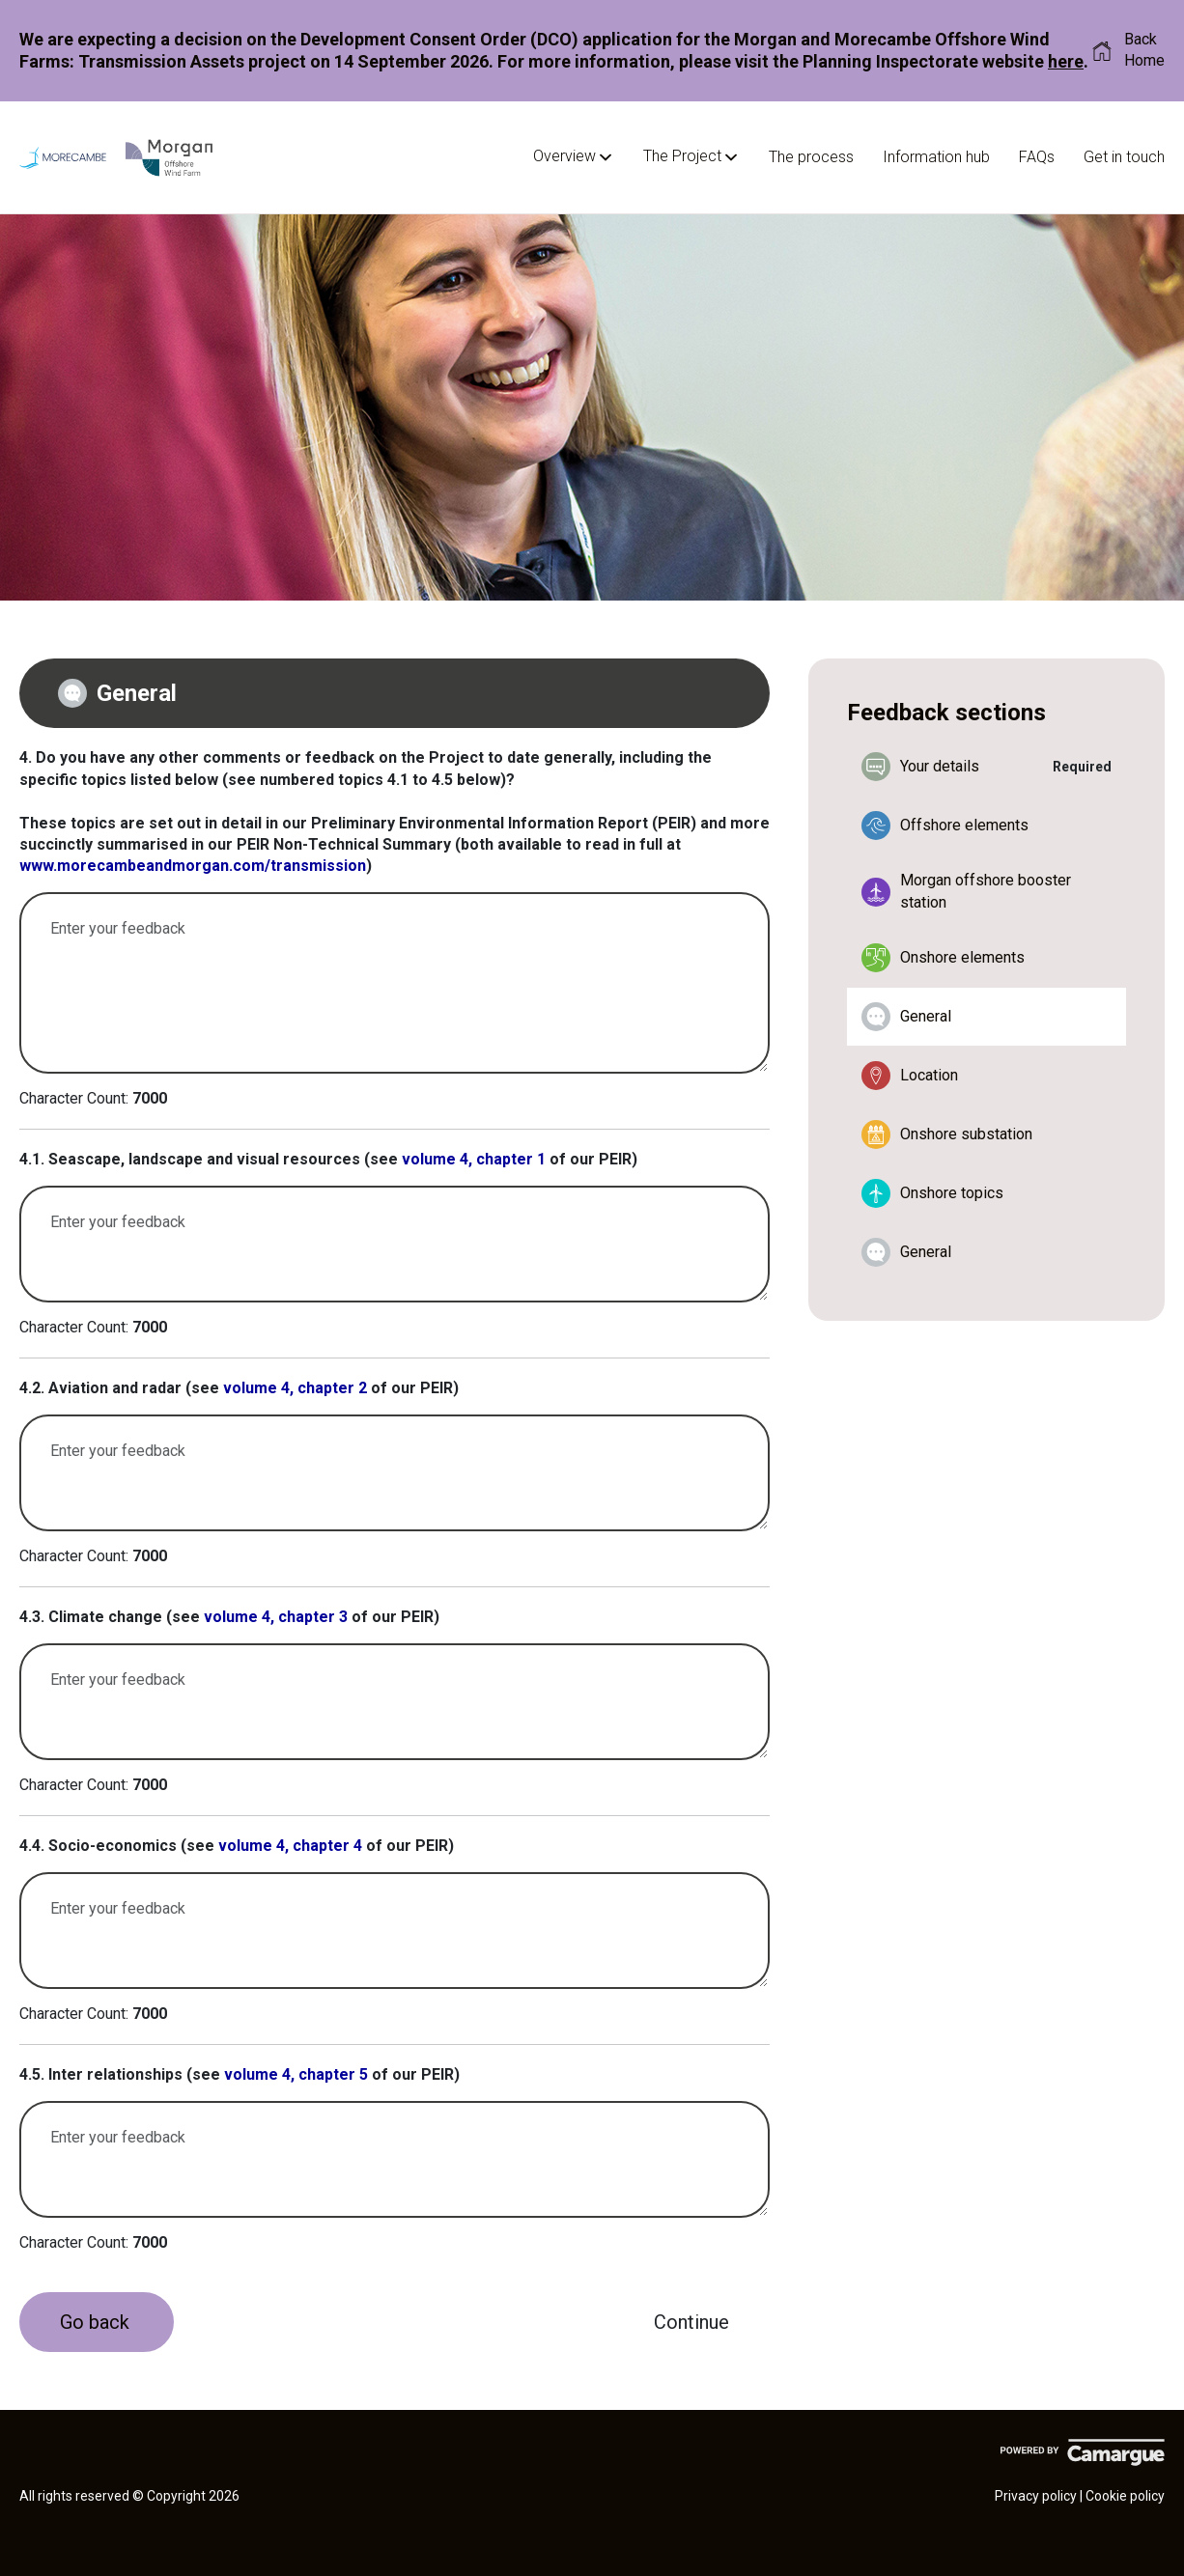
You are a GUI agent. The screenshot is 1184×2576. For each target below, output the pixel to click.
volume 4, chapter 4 (290, 1845)
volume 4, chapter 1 (474, 1159)
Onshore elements (943, 957)
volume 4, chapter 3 (276, 1617)
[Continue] (691, 2322)
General (906, 1016)
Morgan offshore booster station (966, 890)
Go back (94, 2322)
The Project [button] (691, 157)
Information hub (936, 157)
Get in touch (1124, 157)
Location (909, 1075)
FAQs (1037, 157)
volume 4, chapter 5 (296, 2074)
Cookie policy (1125, 2496)
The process (811, 157)
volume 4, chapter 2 (295, 1388)
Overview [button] (573, 157)
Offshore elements (945, 825)
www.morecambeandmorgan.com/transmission (192, 865)
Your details (920, 766)
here (1066, 61)
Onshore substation (946, 1134)
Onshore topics (932, 1193)
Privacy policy (1036, 2496)
